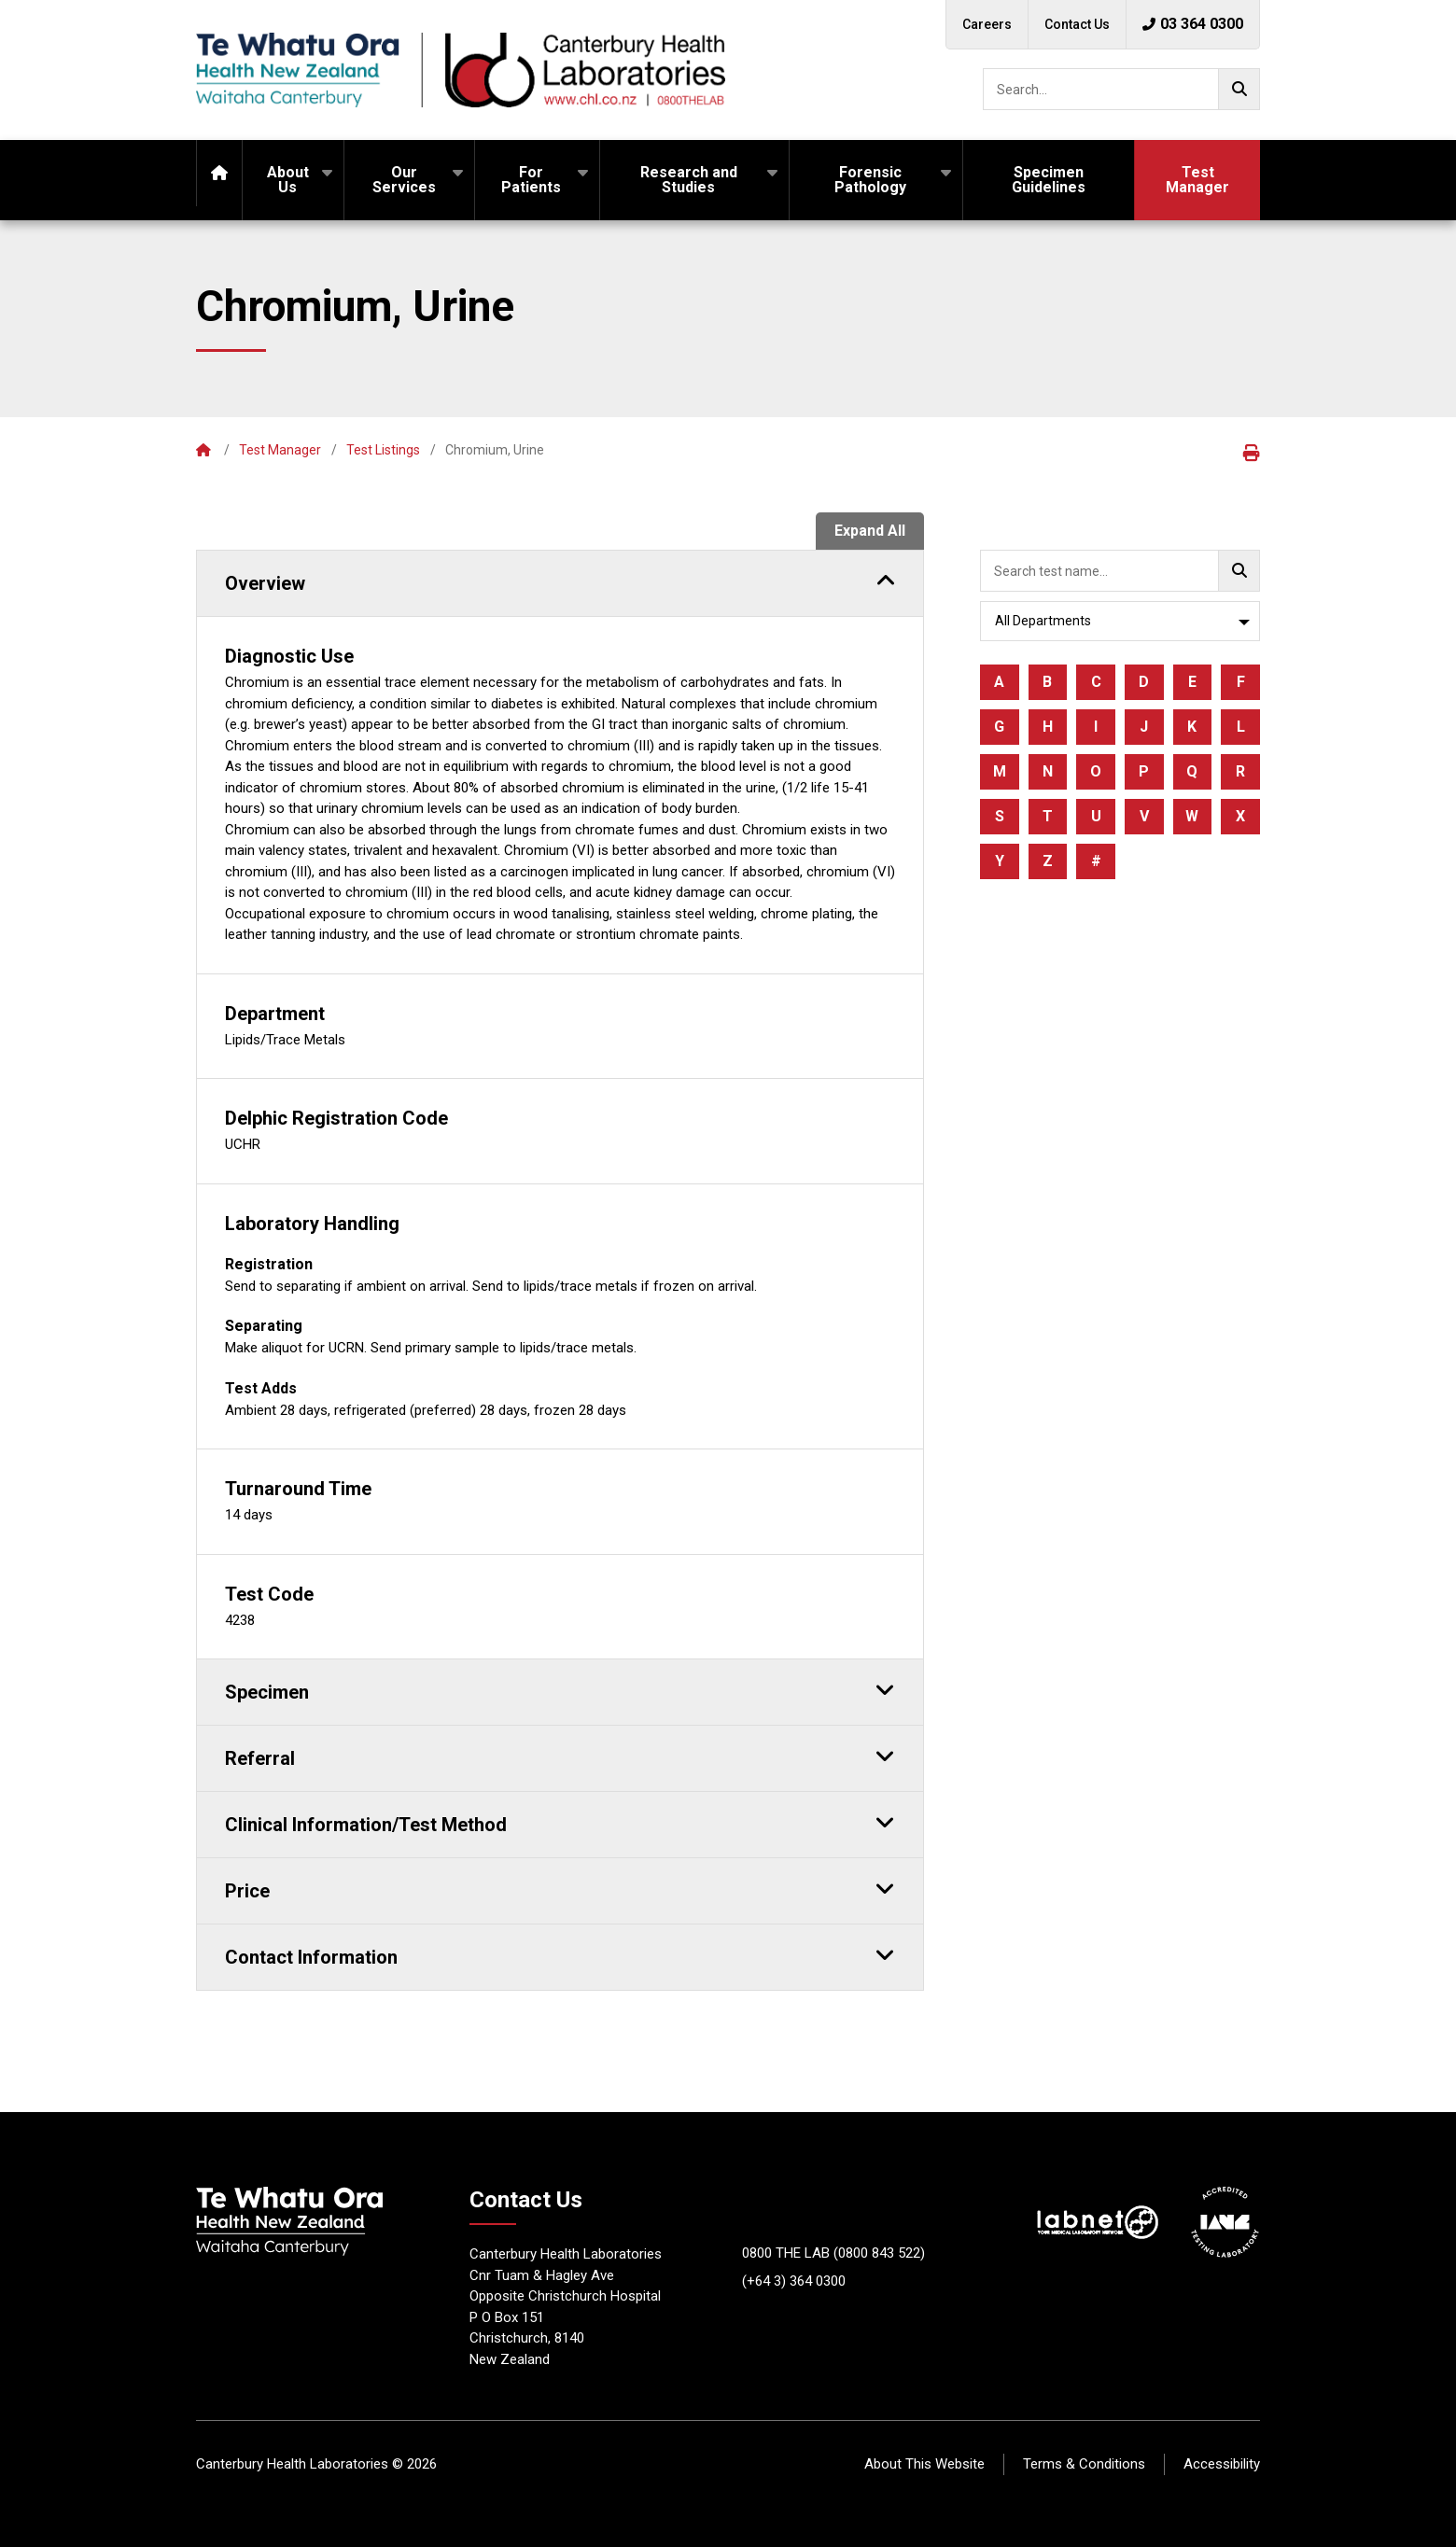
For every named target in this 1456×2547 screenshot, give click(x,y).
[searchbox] (1121, 89)
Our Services (404, 179)
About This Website (924, 2464)
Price (560, 1888)
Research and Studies (688, 179)
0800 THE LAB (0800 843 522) (833, 2253)
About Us (288, 179)
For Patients (531, 179)
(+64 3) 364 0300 (794, 2281)
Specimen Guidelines (1048, 179)
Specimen (560, 1689)
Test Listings (383, 449)
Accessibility (1221, 2464)
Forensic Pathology (870, 179)
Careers (987, 24)
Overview (560, 580)
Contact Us (1077, 24)
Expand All (869, 530)
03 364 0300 (1192, 24)
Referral (560, 1755)
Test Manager (1197, 179)
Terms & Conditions (1084, 2464)
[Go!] (1239, 89)
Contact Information (560, 1954)
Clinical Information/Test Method (560, 1822)
